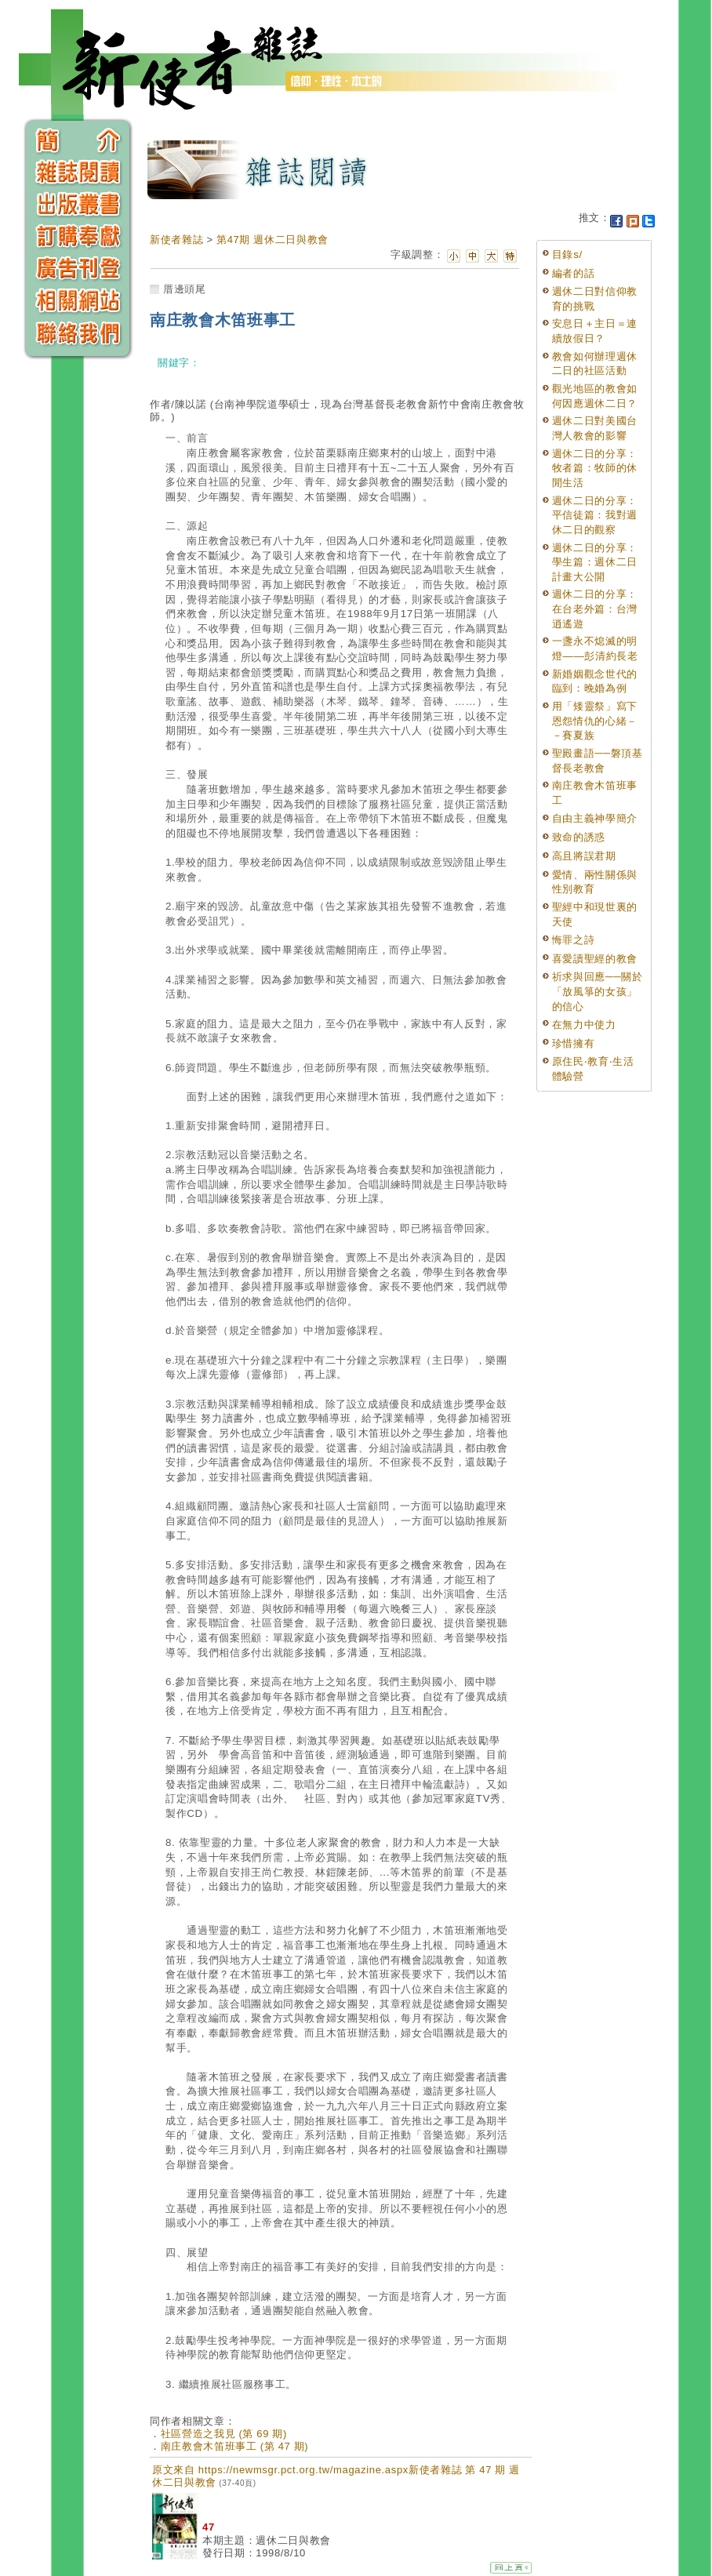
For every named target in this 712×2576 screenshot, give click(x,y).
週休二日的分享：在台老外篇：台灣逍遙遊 (595, 608)
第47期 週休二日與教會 (272, 239)
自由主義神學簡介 (595, 818)
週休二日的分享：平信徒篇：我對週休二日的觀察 (595, 515)
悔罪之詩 (573, 940)
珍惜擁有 (573, 1043)
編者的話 (573, 273)
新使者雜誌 (176, 239)
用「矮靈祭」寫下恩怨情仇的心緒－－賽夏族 (595, 720)
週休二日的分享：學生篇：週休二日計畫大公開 (595, 562)
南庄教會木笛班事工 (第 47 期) (235, 2446)
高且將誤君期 (584, 856)
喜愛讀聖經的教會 (595, 959)
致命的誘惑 (578, 837)
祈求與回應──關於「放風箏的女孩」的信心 (597, 991)
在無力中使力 (584, 1024)
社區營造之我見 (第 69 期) (224, 2434)
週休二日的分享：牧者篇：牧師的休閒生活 (595, 468)
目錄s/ (567, 254)
